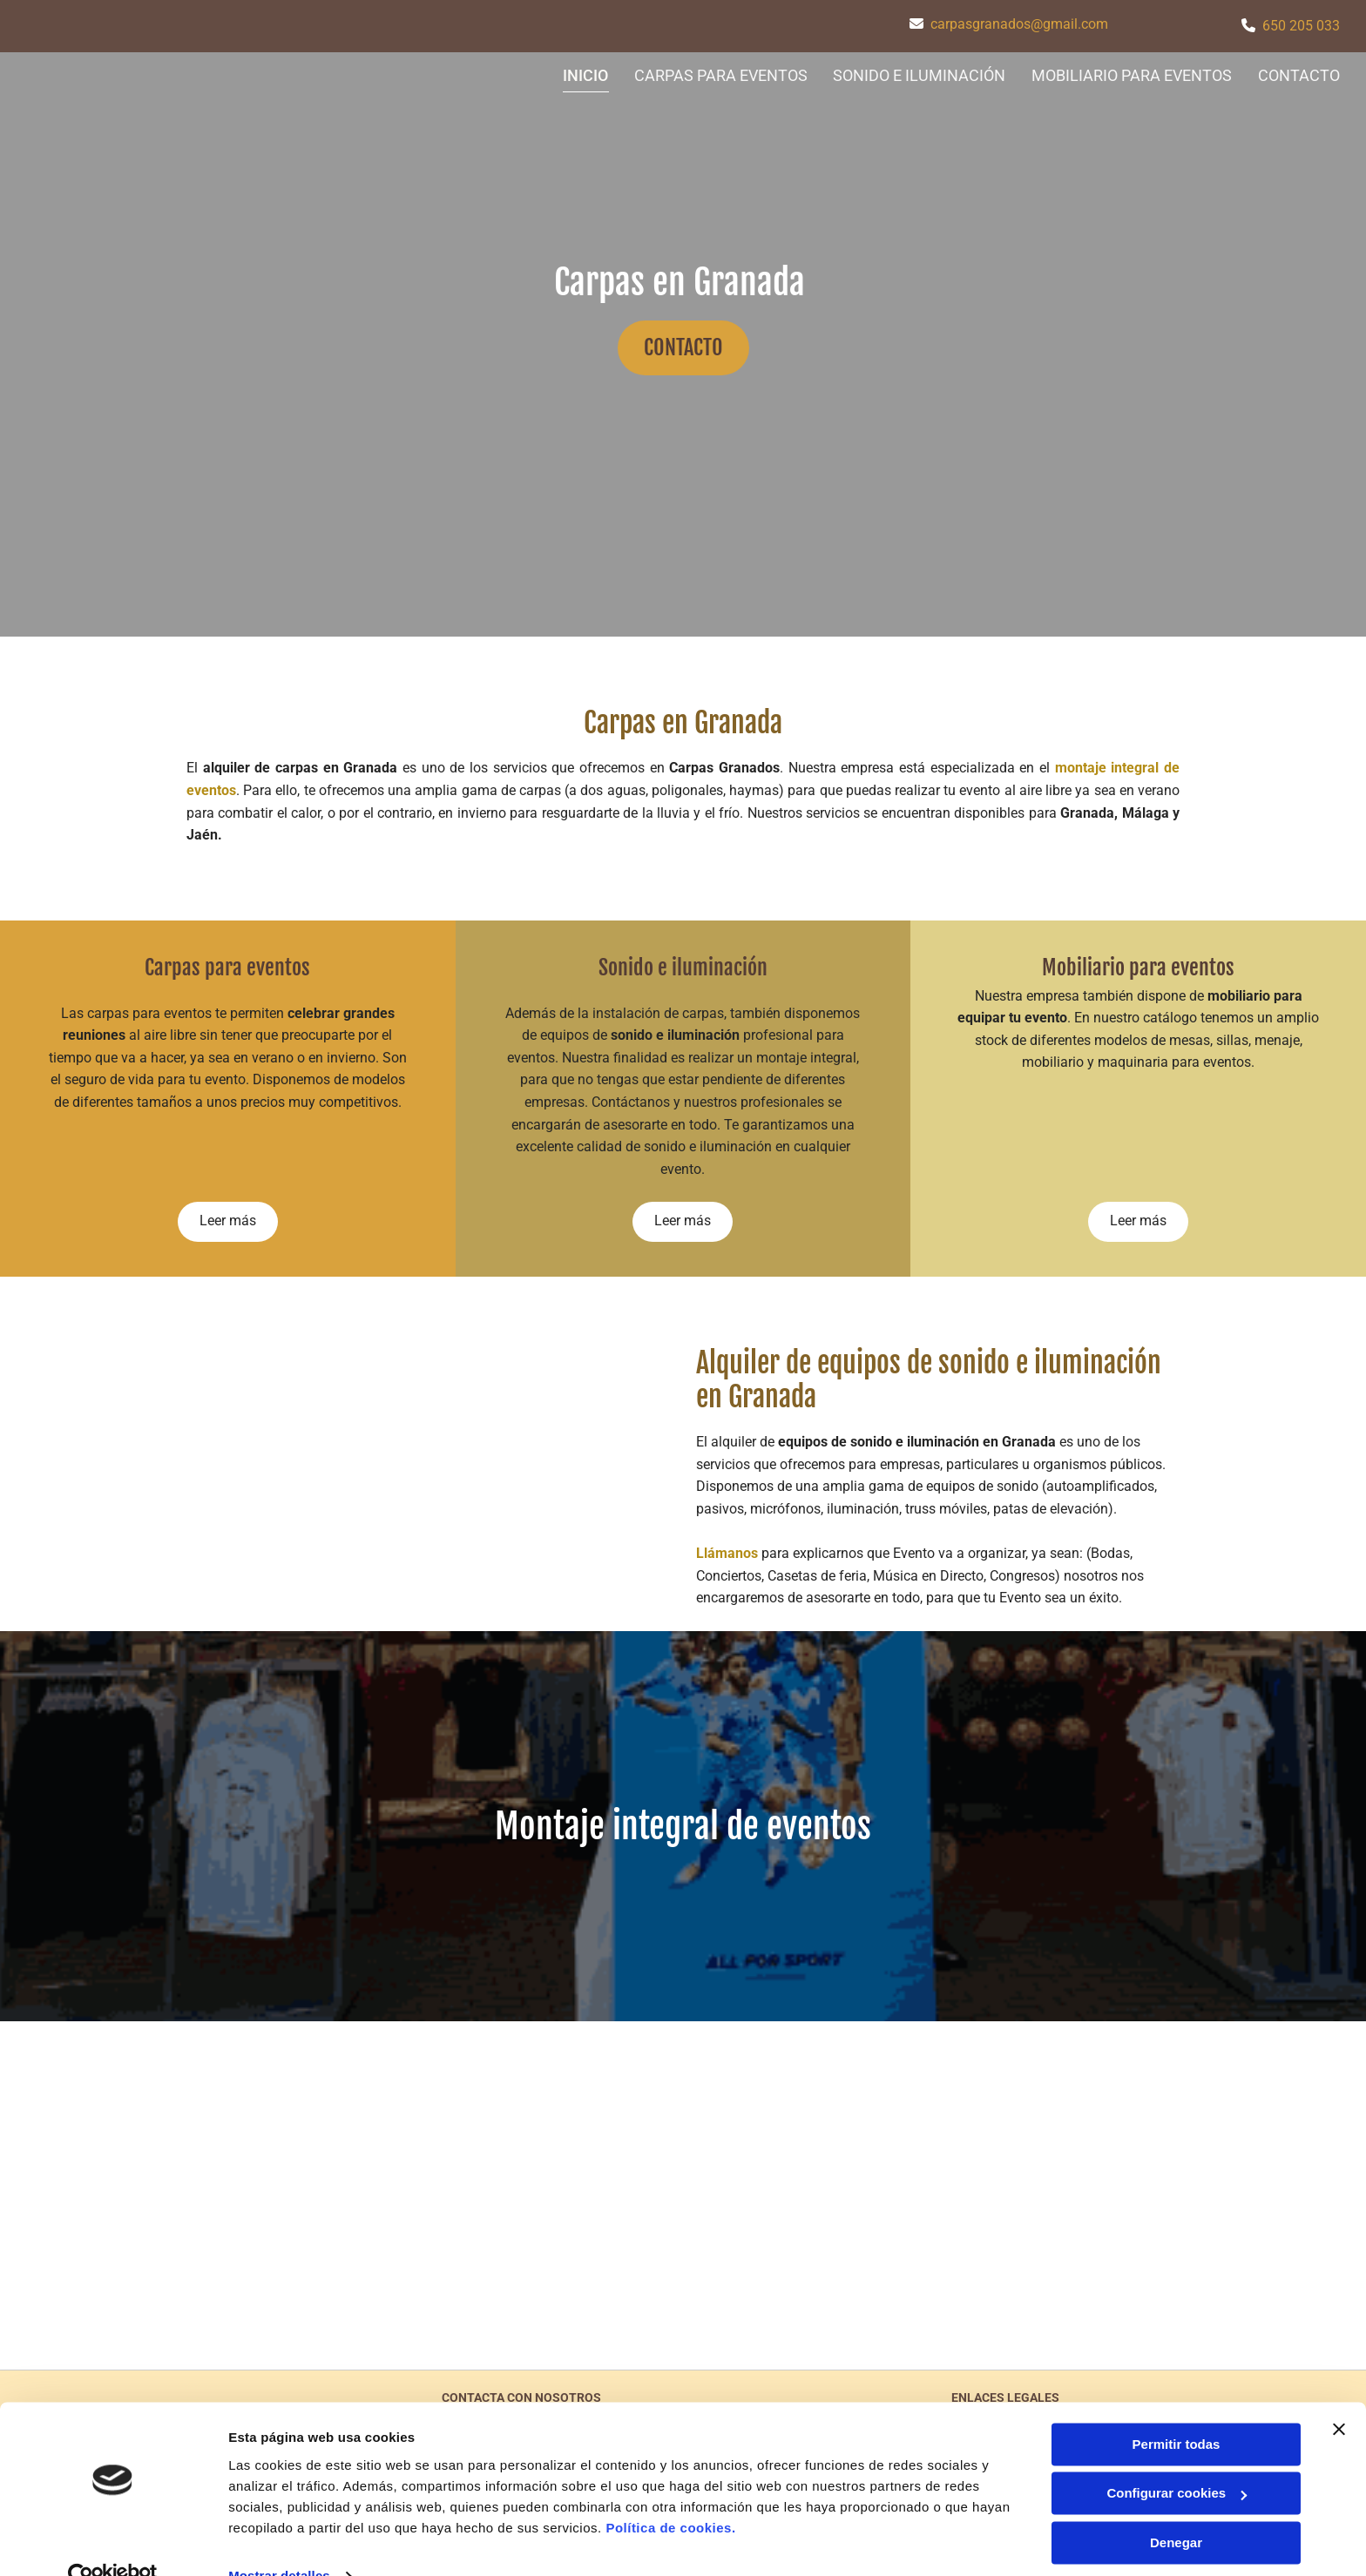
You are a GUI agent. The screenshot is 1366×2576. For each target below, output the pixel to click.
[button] (683, 347)
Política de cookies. (670, 2493)
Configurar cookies (1176, 2458)
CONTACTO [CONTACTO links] (1299, 75)
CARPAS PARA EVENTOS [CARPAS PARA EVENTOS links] (720, 75)
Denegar (1176, 2508)
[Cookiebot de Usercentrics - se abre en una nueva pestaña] (113, 2542)
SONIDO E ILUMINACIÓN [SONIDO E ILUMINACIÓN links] (919, 75)
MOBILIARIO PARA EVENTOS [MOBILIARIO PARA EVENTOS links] (1131, 75)
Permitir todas (1177, 2410)
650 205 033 (1301, 25)
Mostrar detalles (279, 2541)
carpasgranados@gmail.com (1019, 24)
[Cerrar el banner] (1339, 2395)
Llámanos (727, 1553)
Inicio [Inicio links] (584, 75)
